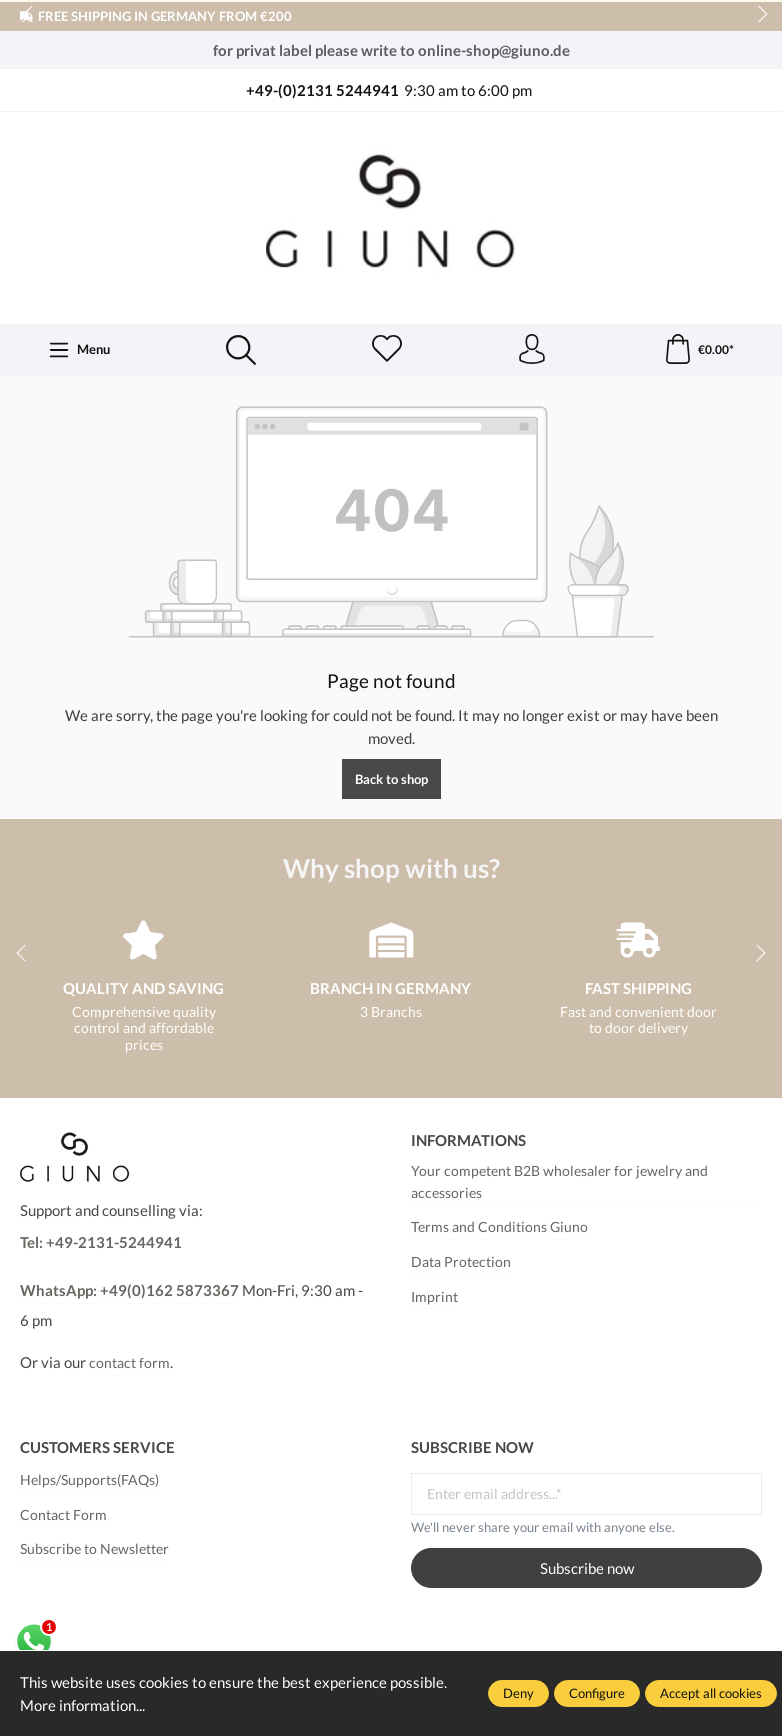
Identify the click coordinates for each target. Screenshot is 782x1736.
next (757, 15)
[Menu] (79, 350)
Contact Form (63, 1515)
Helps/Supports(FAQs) (89, 1480)
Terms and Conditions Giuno (499, 1227)
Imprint (434, 1297)
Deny (518, 1693)
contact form (129, 1363)
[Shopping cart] (698, 350)
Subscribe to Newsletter (94, 1549)
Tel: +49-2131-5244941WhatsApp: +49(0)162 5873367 (129, 1266)
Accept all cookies (711, 1693)
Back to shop (391, 779)
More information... (82, 1705)
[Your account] (532, 350)
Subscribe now (587, 1568)
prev (30, 15)
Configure (597, 1693)
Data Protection (461, 1262)
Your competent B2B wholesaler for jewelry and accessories (559, 1182)
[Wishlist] (387, 350)
